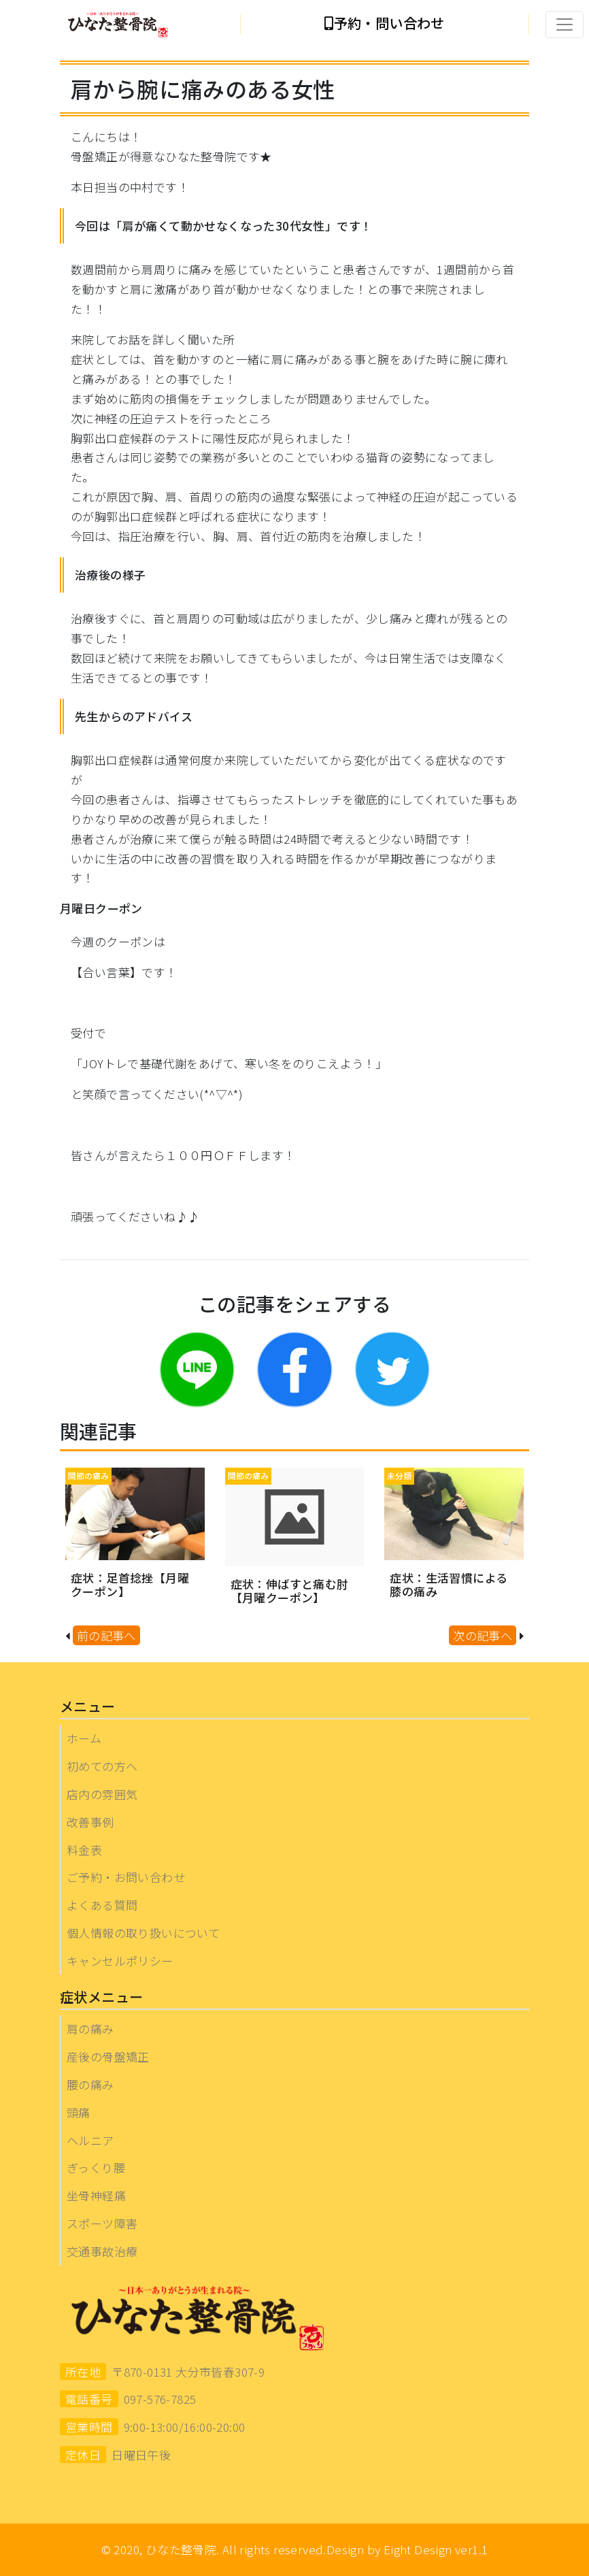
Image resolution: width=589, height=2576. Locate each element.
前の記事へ (106, 1635)
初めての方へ (102, 1765)
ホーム (84, 1738)
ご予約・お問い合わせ (126, 1876)
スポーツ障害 (102, 2223)
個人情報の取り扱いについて (143, 1932)
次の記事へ (482, 1635)
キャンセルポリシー (120, 1960)
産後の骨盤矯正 (108, 2056)
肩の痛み (90, 2028)
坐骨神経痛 (96, 2195)
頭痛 (78, 2112)
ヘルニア (90, 2140)
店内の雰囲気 (102, 1793)
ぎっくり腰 (96, 2167)
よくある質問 (102, 1904)
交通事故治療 (102, 2251)
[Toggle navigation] (564, 24)
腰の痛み (90, 2084)
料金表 (84, 1849)
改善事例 (90, 1821)
